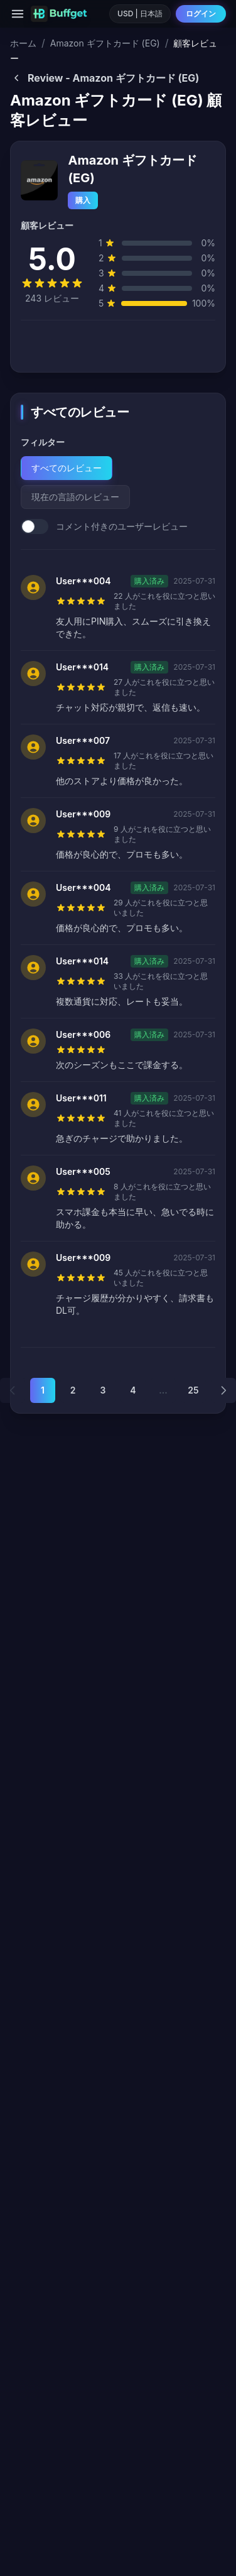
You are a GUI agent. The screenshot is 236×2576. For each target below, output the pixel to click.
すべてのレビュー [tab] (66, 467)
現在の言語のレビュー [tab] (75, 496)
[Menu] (17, 13)
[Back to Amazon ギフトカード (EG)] (118, 77)
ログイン (201, 13)
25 (193, 1390)
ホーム (23, 43)
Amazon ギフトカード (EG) (105, 43)
